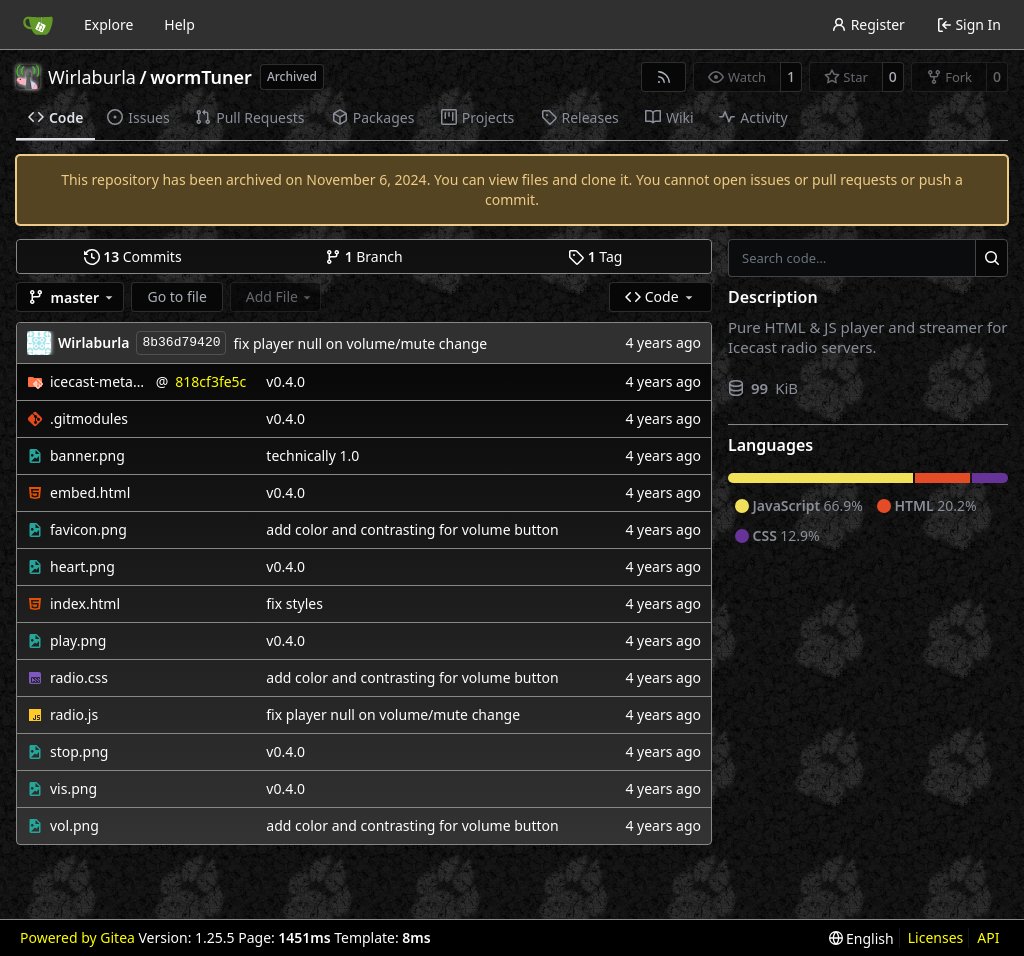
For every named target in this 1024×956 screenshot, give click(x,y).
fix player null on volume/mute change (360, 343)
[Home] (38, 25)
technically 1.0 (312, 455)
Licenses (936, 937)
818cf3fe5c (210, 381)
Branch (364, 256)
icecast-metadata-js (99, 381)
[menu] (861, 938)
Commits (133, 256)
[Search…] (991, 258)
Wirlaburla (92, 77)
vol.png (74, 825)
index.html (85, 603)
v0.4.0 (285, 381)
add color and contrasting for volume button (412, 529)
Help (179, 24)
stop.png (79, 751)
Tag (595, 256)
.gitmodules (89, 418)
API (988, 937)
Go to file (176, 296)
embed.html (90, 492)
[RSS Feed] (664, 77)
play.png (78, 640)
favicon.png (88, 529)
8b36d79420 (181, 342)
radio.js (74, 714)
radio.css (79, 677)
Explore (108, 24)
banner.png (87, 455)
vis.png (73, 788)
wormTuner (201, 77)
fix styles (294, 603)
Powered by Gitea (77, 937)
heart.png (82, 566)
